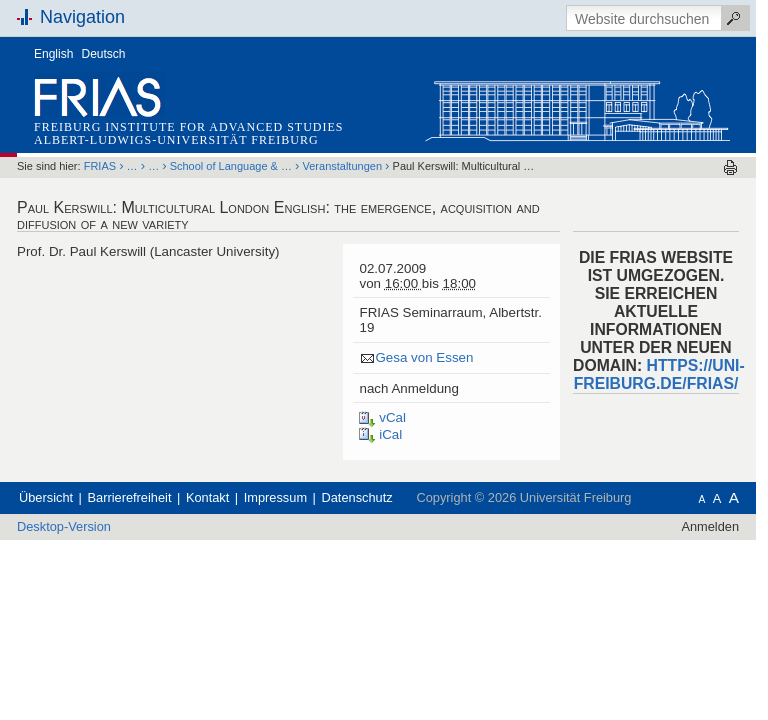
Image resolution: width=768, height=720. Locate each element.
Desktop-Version (64, 526)
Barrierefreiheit (130, 497)
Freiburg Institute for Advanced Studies (188, 127)
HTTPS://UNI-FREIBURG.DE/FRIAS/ (659, 374)
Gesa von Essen (424, 357)
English (53, 54)
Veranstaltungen (343, 166)
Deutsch (104, 54)
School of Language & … (231, 166)
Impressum (275, 497)
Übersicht (46, 497)
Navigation (82, 17)
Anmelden (710, 526)
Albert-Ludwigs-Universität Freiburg (176, 140)
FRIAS (100, 166)
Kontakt (207, 497)
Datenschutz (357, 497)
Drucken (730, 167)
